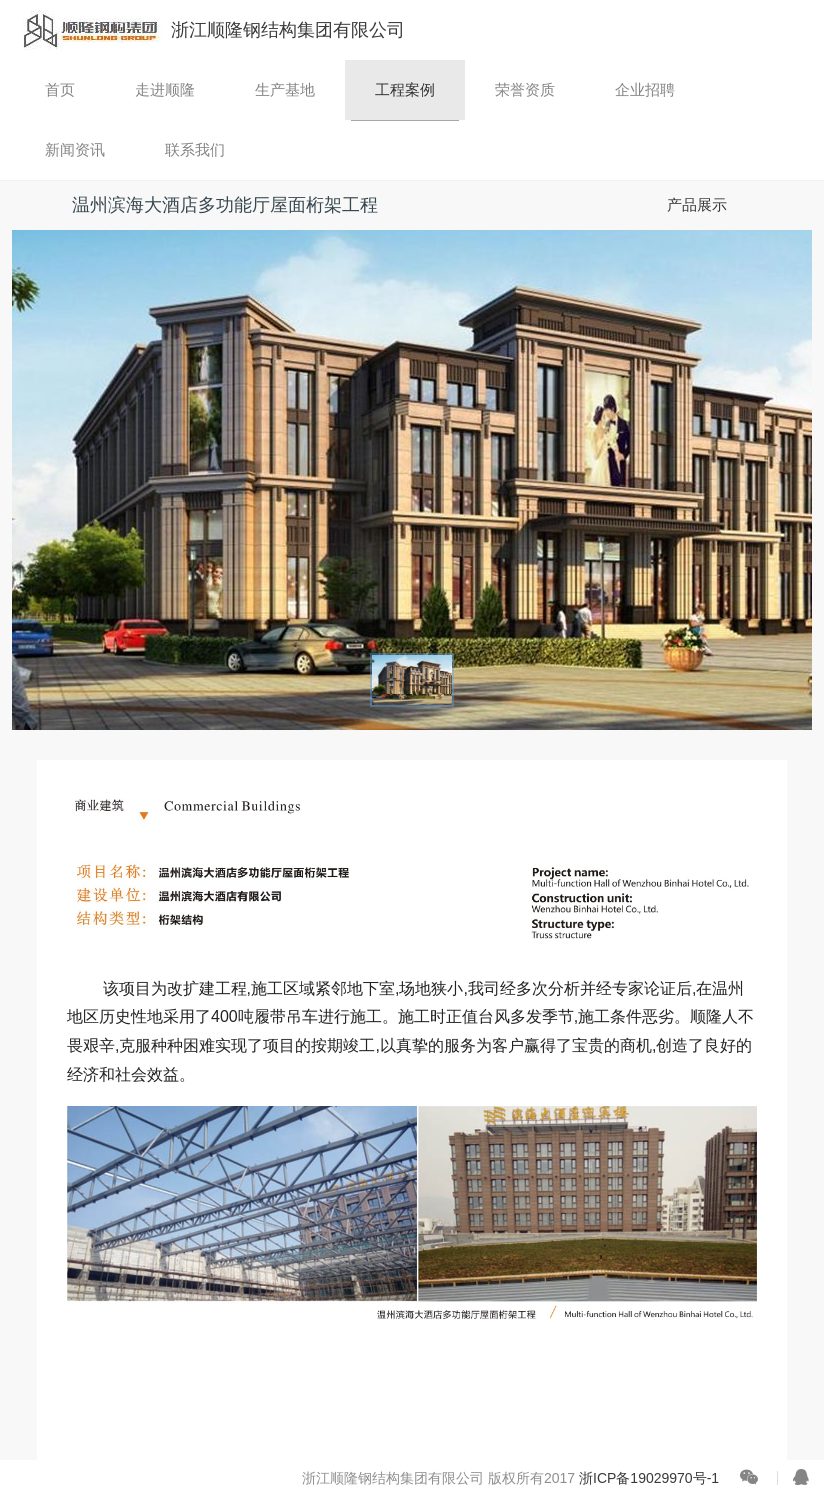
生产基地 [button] (285, 89)
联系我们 (195, 149)
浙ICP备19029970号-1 (649, 1478)
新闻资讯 (75, 149)
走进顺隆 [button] (165, 89)
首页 (60, 89)
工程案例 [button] (405, 89)
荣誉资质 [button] (525, 89)
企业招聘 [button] (645, 89)
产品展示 (697, 204)
